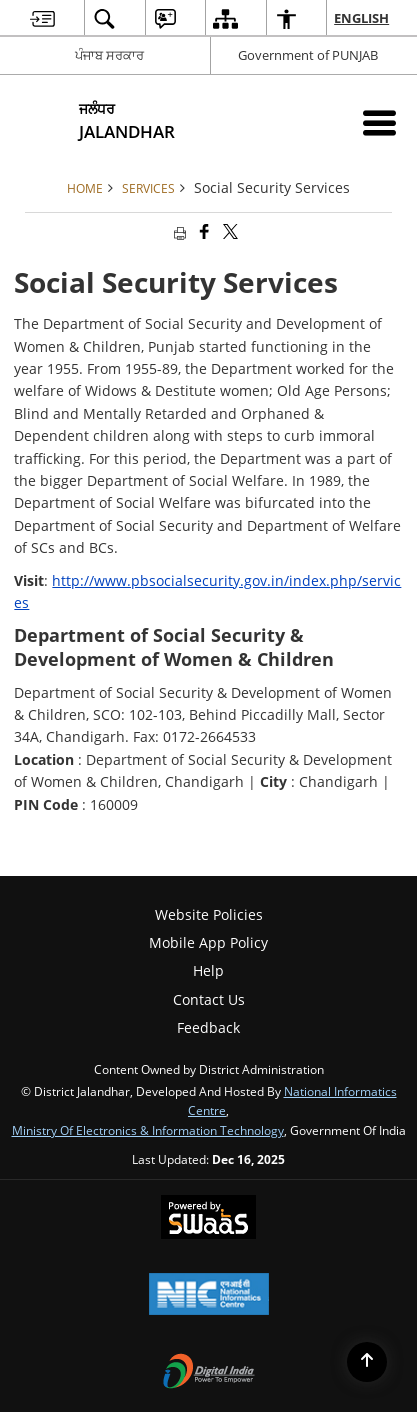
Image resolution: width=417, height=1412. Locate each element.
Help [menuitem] (208, 970)
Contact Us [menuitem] (209, 999)
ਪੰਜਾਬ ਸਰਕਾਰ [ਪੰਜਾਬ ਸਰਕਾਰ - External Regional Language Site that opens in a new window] (109, 55)
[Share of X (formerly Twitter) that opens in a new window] (229, 232)
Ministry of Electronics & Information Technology (148, 1130)
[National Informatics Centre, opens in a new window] (209, 1296)
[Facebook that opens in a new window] (203, 232)
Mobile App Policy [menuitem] (208, 942)
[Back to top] (367, 1362)
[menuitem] (42, 18)
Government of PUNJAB (308, 55)
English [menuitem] (362, 18)
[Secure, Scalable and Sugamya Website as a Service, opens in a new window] (208, 1219)
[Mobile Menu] (379, 122)
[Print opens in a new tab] (178, 232)
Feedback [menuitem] (208, 1027)
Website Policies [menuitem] (209, 914)
